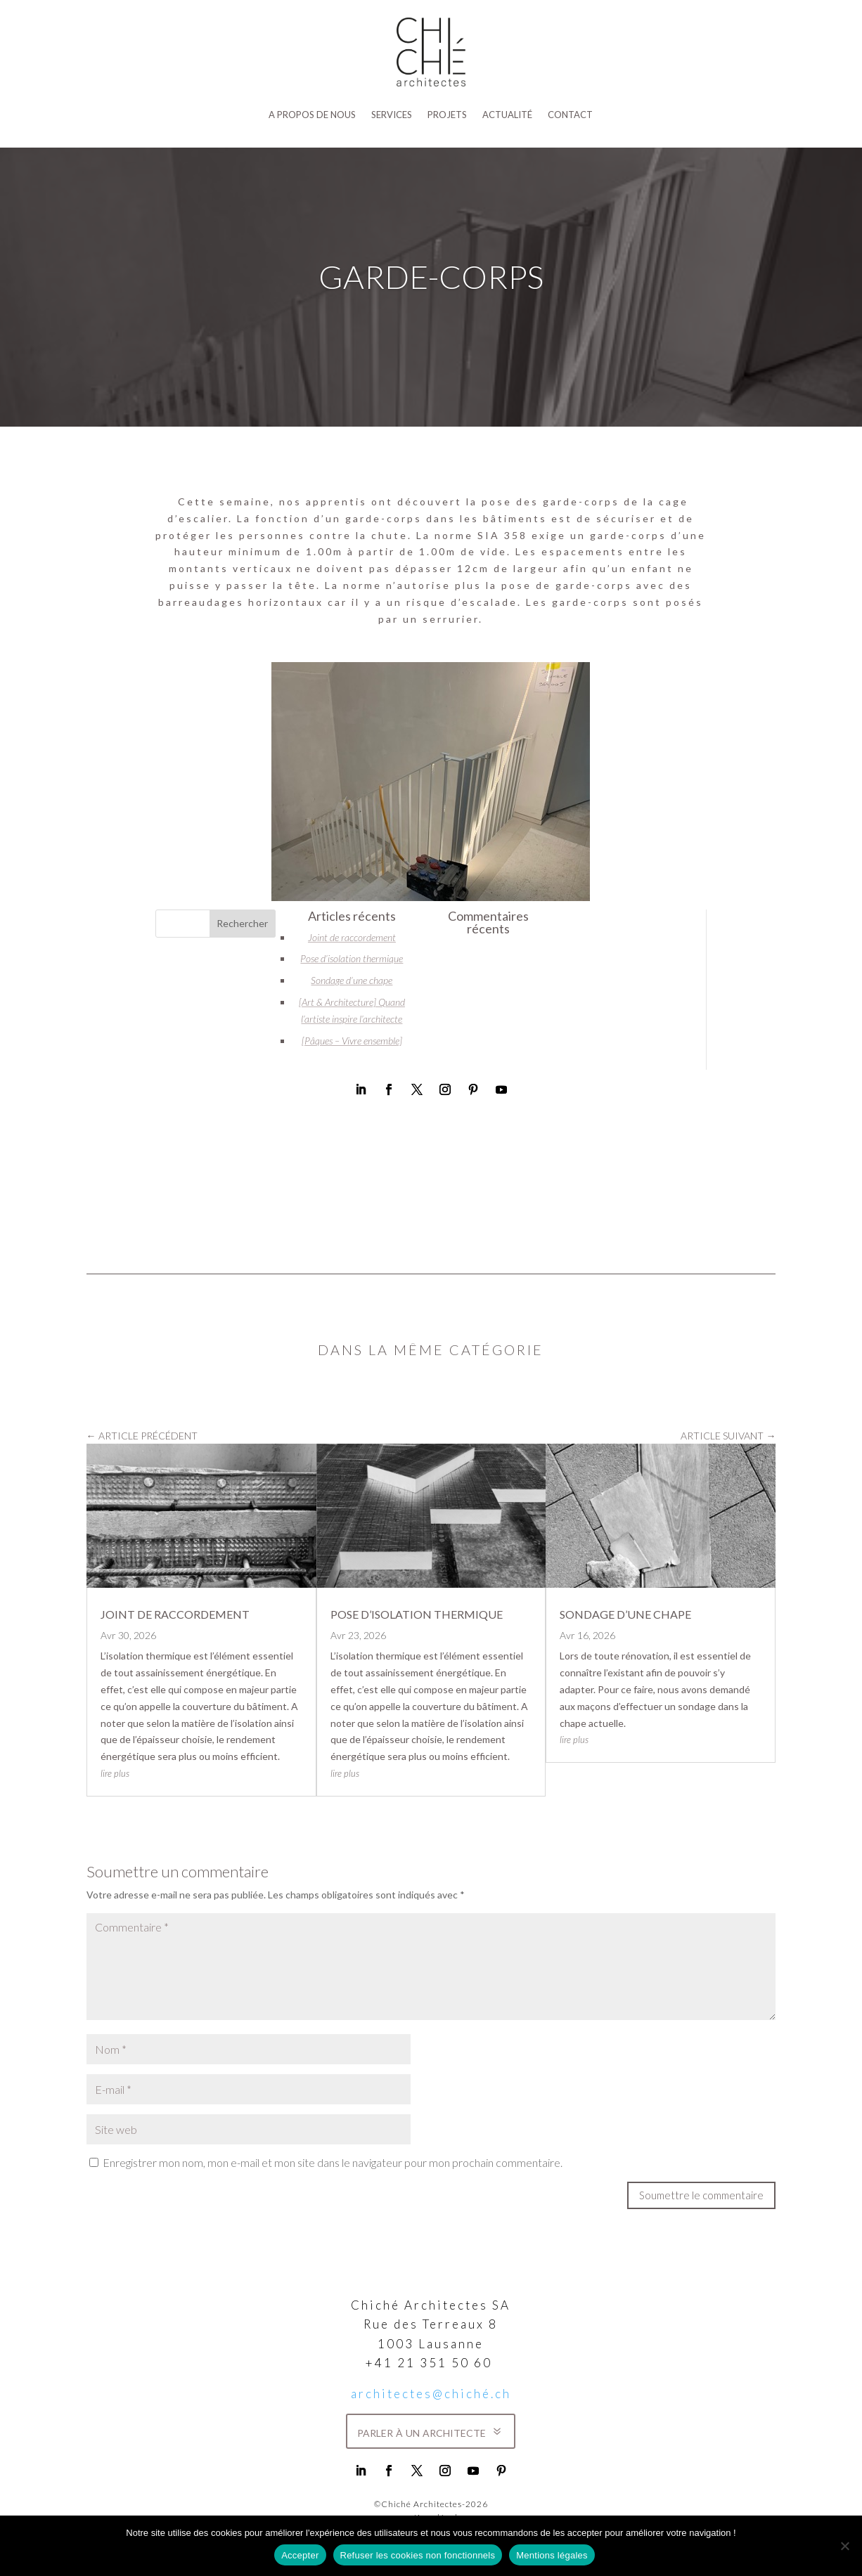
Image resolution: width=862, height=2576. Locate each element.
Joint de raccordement (352, 937)
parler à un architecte (421, 2431)
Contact (570, 114)
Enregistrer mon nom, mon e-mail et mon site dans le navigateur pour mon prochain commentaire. (332, 2162)
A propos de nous (312, 114)
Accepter (300, 2555)
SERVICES (391, 114)
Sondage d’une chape (351, 980)
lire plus (115, 1773)
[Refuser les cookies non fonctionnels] (844, 2546)
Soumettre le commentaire (701, 2195)
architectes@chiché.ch (431, 2393)
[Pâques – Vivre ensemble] (352, 1041)
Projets (447, 114)
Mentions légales (552, 2555)
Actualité (507, 114)
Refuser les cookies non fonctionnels (418, 2555)
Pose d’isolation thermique (351, 958)
